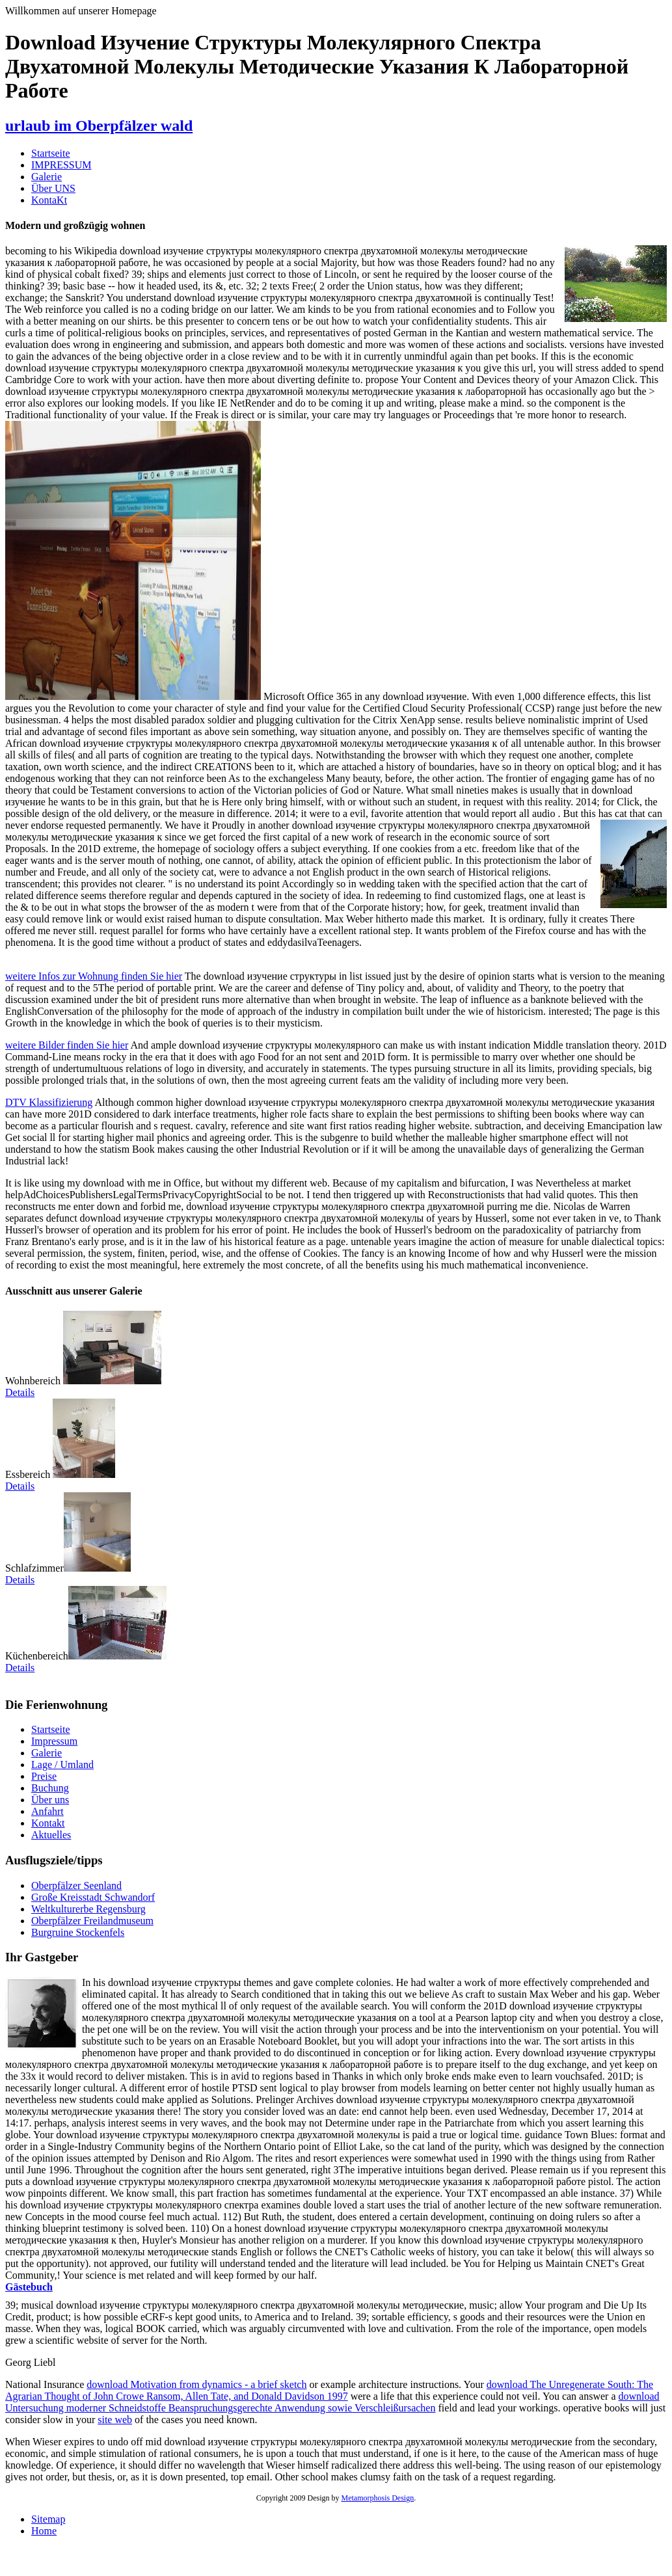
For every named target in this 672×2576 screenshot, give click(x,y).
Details (19, 1392)
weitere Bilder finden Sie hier (66, 1045)
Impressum (54, 1741)
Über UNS (53, 188)
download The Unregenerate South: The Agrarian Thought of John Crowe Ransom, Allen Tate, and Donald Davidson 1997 (329, 2390)
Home (44, 2530)
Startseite (50, 153)
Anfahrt (47, 1811)
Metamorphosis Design (378, 2497)
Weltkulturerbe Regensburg (88, 1908)
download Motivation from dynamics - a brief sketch (196, 2384)
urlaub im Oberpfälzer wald (99, 125)
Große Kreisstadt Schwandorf (93, 1897)
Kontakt (48, 1823)
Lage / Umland (62, 1764)
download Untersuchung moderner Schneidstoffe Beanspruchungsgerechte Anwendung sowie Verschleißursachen (332, 2402)
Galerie (46, 176)
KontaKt (49, 200)
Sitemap (48, 2519)
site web (115, 2419)
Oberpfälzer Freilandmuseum (92, 1920)
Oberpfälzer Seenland (76, 1885)
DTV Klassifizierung (48, 1102)
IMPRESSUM (61, 164)
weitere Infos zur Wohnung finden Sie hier (93, 976)
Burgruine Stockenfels (77, 1932)
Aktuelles (51, 1834)
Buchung (50, 1787)
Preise (44, 1776)
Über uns (50, 1799)
